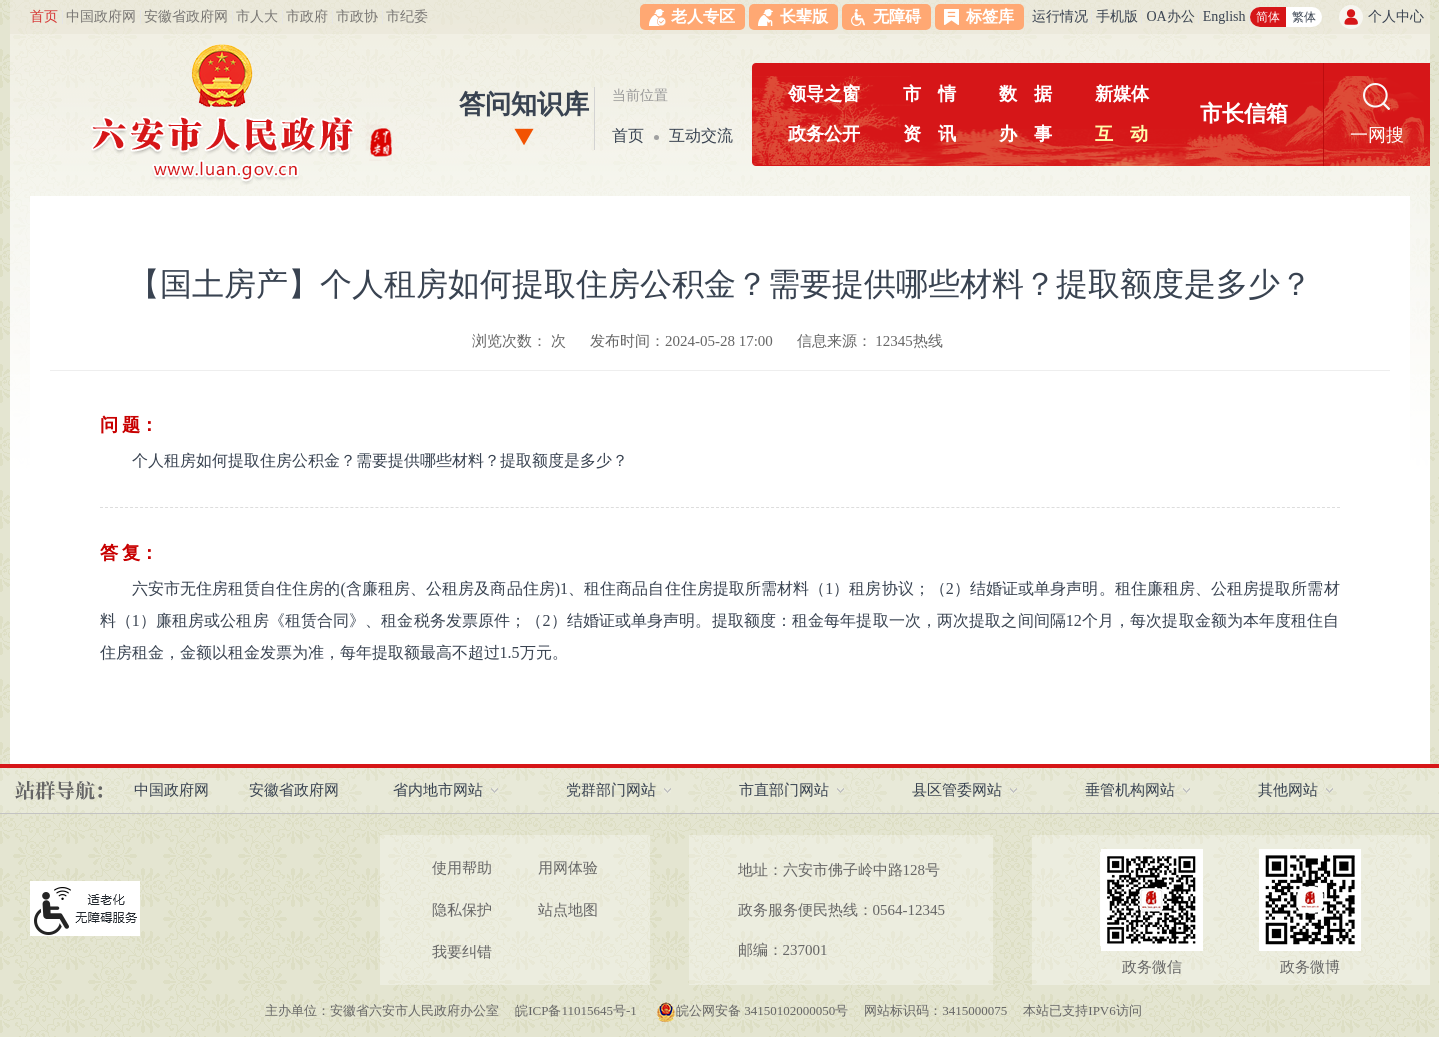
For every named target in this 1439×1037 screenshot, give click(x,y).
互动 (1121, 134)
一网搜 (1377, 135)
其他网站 (1288, 790)
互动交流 (701, 135)
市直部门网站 (784, 790)
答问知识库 (524, 104)
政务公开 (824, 134)
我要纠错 (462, 952)
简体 (1268, 17)
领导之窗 (824, 94)
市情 (929, 94)
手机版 (1117, 16)
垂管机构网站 (1130, 790)
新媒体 (1122, 94)
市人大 (257, 16)
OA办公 (1170, 16)
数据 (1025, 94)
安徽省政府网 (186, 16)
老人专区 (703, 16)
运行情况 (1060, 16)
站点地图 (568, 910)
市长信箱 (1244, 113)
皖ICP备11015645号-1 (577, 1010)
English (1224, 16)
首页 (44, 16)
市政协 (357, 16)
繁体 (1304, 17)
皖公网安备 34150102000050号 (752, 1010)
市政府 (307, 16)
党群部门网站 (611, 790)
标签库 (990, 16)
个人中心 (1396, 16)
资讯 (929, 134)
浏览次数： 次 (519, 341)
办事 (1025, 134)
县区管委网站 (957, 790)
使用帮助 (462, 868)
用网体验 (568, 868)
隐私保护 (462, 910)
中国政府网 (101, 16)
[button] (793, 17)
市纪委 (407, 16)
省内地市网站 (438, 790)
